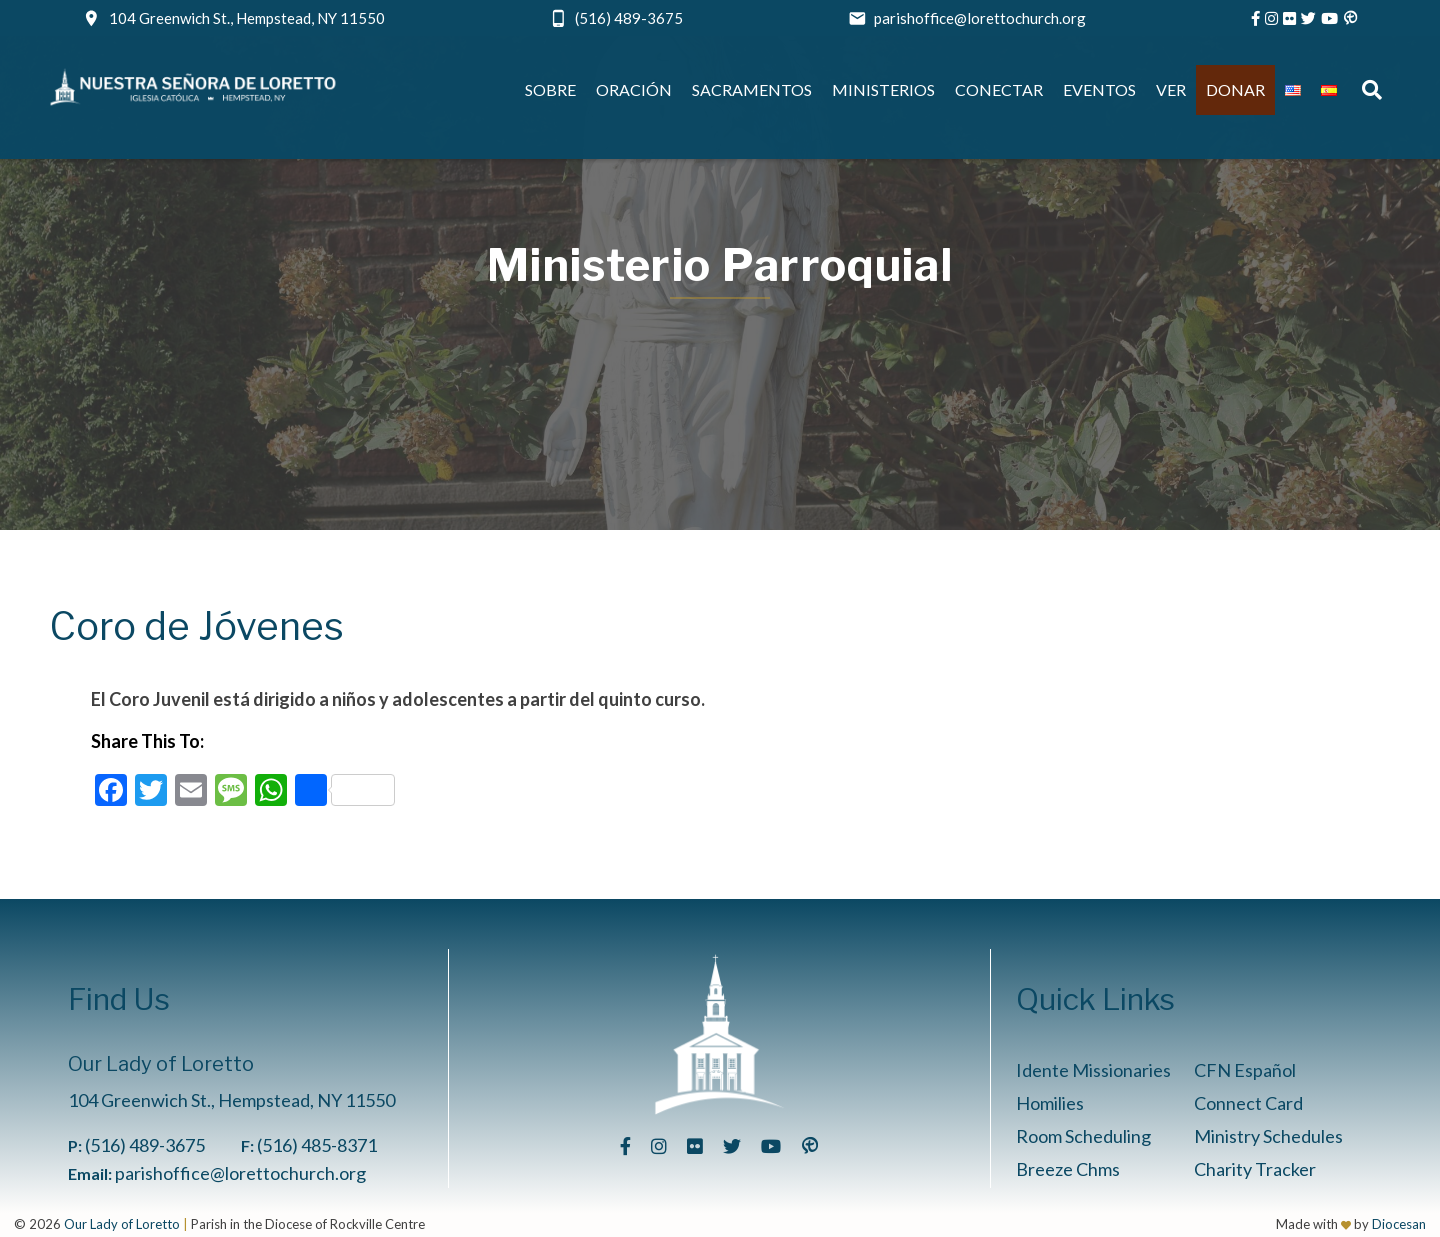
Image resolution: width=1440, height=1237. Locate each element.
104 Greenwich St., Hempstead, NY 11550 (247, 18)
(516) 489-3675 (629, 18)
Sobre (550, 89)
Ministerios (883, 89)
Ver (1171, 89)
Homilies (1050, 1103)
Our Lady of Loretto (122, 1224)
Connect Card (1248, 1103)
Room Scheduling (1083, 1136)
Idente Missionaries (1093, 1070)
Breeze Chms (1068, 1169)
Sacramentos (752, 89)
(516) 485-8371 (317, 1145)
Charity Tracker (1255, 1169)
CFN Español (1245, 1070)
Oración (634, 89)
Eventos (1099, 89)
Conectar (999, 89)
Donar (1235, 89)
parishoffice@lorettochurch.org (980, 18)
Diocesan (1399, 1224)
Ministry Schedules (1268, 1136)
